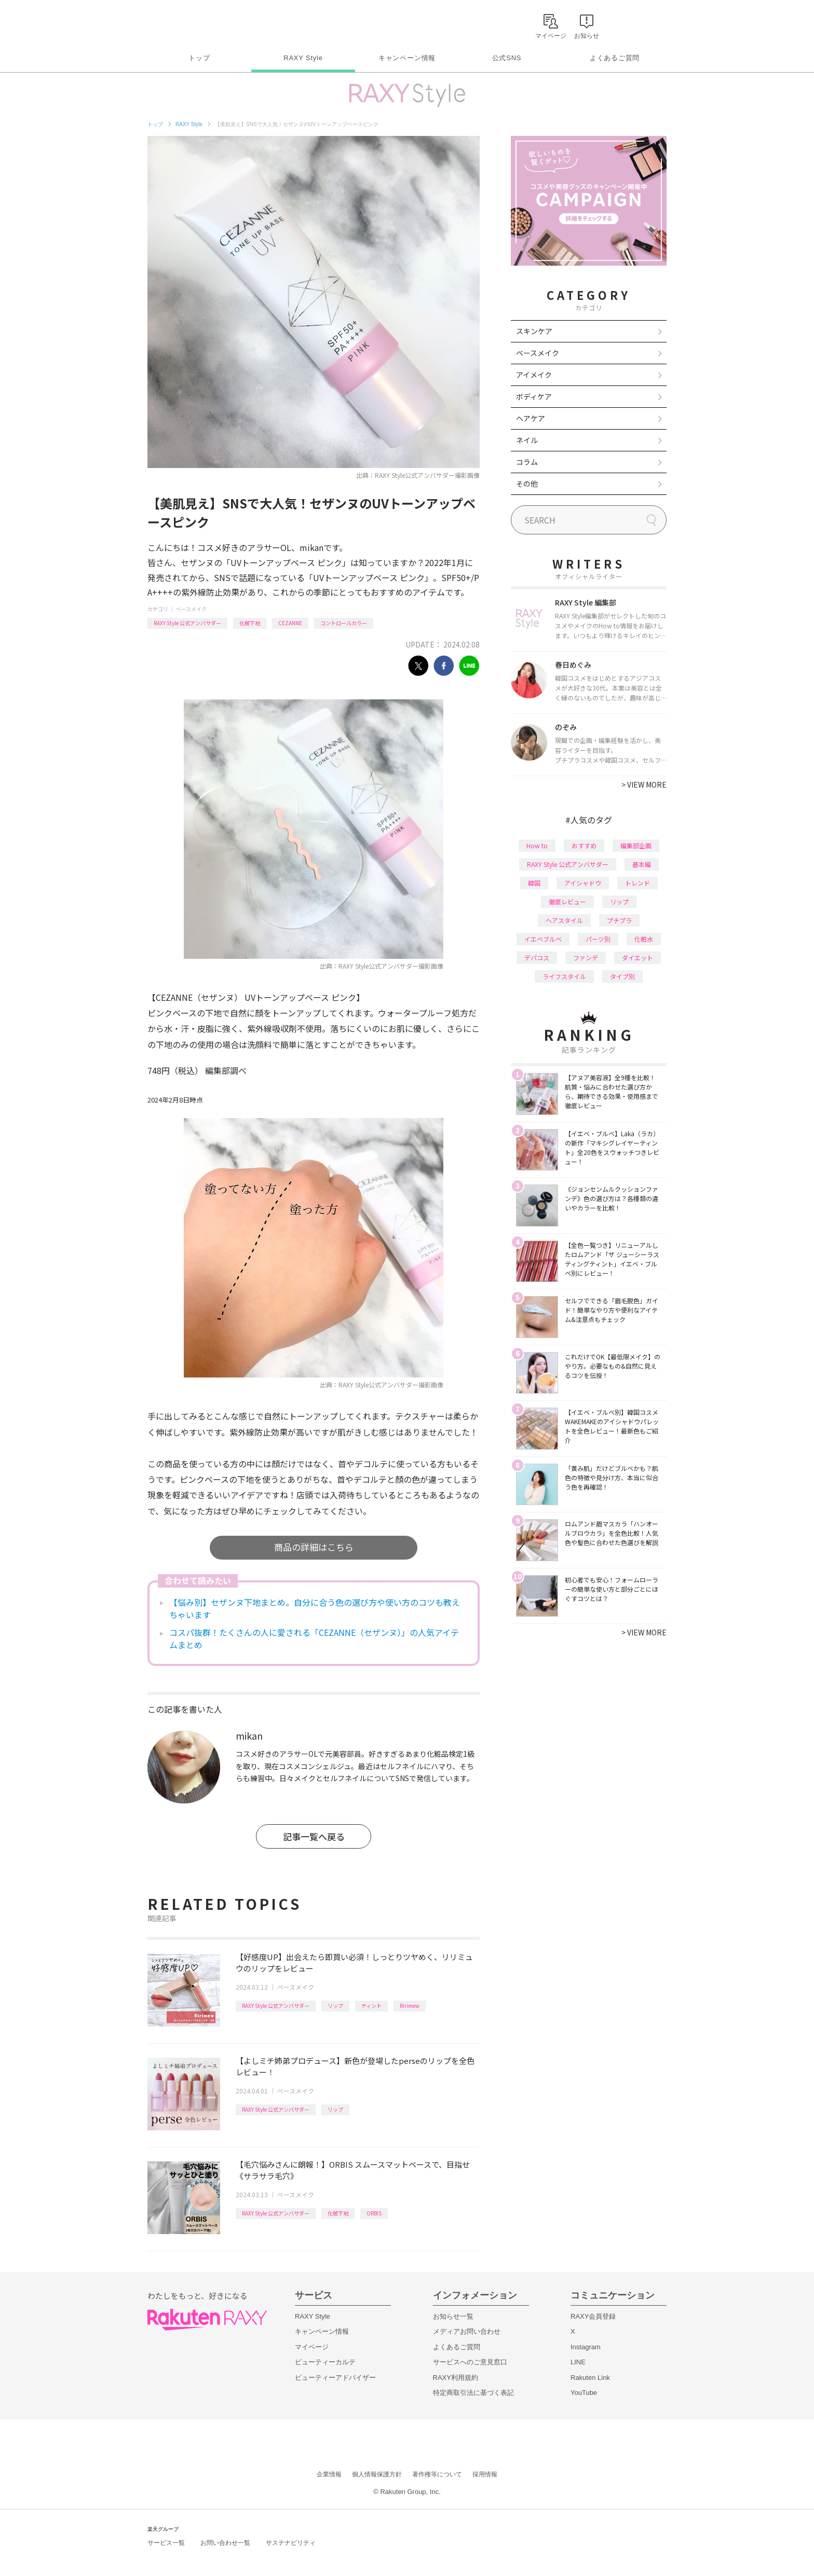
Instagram (586, 2347)
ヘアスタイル (564, 920)
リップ (335, 2005)
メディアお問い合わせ (466, 2331)
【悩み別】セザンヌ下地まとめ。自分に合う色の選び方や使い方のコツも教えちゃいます (314, 1608)
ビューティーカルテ (325, 2362)
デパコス (536, 957)
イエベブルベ (543, 938)
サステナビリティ (291, 2542)
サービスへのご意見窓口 (470, 2362)
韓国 (534, 882)
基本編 (641, 864)
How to (537, 845)
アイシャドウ (582, 882)
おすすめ (584, 845)
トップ (199, 58)
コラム (527, 462)
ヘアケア (530, 418)
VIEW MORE (644, 784)
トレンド (637, 882)
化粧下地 (249, 623)
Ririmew (409, 2005)
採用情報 (484, 2474)
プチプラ (619, 920)
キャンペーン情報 (407, 58)
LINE (578, 2362)
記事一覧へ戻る (314, 1836)
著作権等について (437, 2474)
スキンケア (534, 331)
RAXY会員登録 (593, 2316)
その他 (527, 483)
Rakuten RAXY (193, 24)
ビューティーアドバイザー (335, 2377)
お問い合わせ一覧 (225, 2542)
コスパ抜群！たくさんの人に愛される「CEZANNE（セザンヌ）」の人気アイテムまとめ (314, 1638)
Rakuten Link (590, 2377)
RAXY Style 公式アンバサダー (187, 623)
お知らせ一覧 (453, 2316)
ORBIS (374, 2213)
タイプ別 (622, 976)
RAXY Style (302, 58)
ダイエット (637, 957)
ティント (371, 2005)
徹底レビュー (567, 901)
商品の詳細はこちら (314, 1546)
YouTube (584, 2392)
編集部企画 (636, 845)
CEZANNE (290, 623)
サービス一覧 (166, 2542)
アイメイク (534, 374)
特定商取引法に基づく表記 (473, 2392)
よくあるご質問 (615, 58)
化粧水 (643, 938)
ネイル (527, 440)
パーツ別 (598, 938)
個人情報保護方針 (377, 2474)
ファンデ (585, 957)
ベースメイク (191, 609)
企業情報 (329, 2474)
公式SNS (507, 58)
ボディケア (534, 396)
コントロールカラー (343, 623)
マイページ (312, 2347)
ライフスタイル (564, 976)
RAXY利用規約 (455, 2377)
